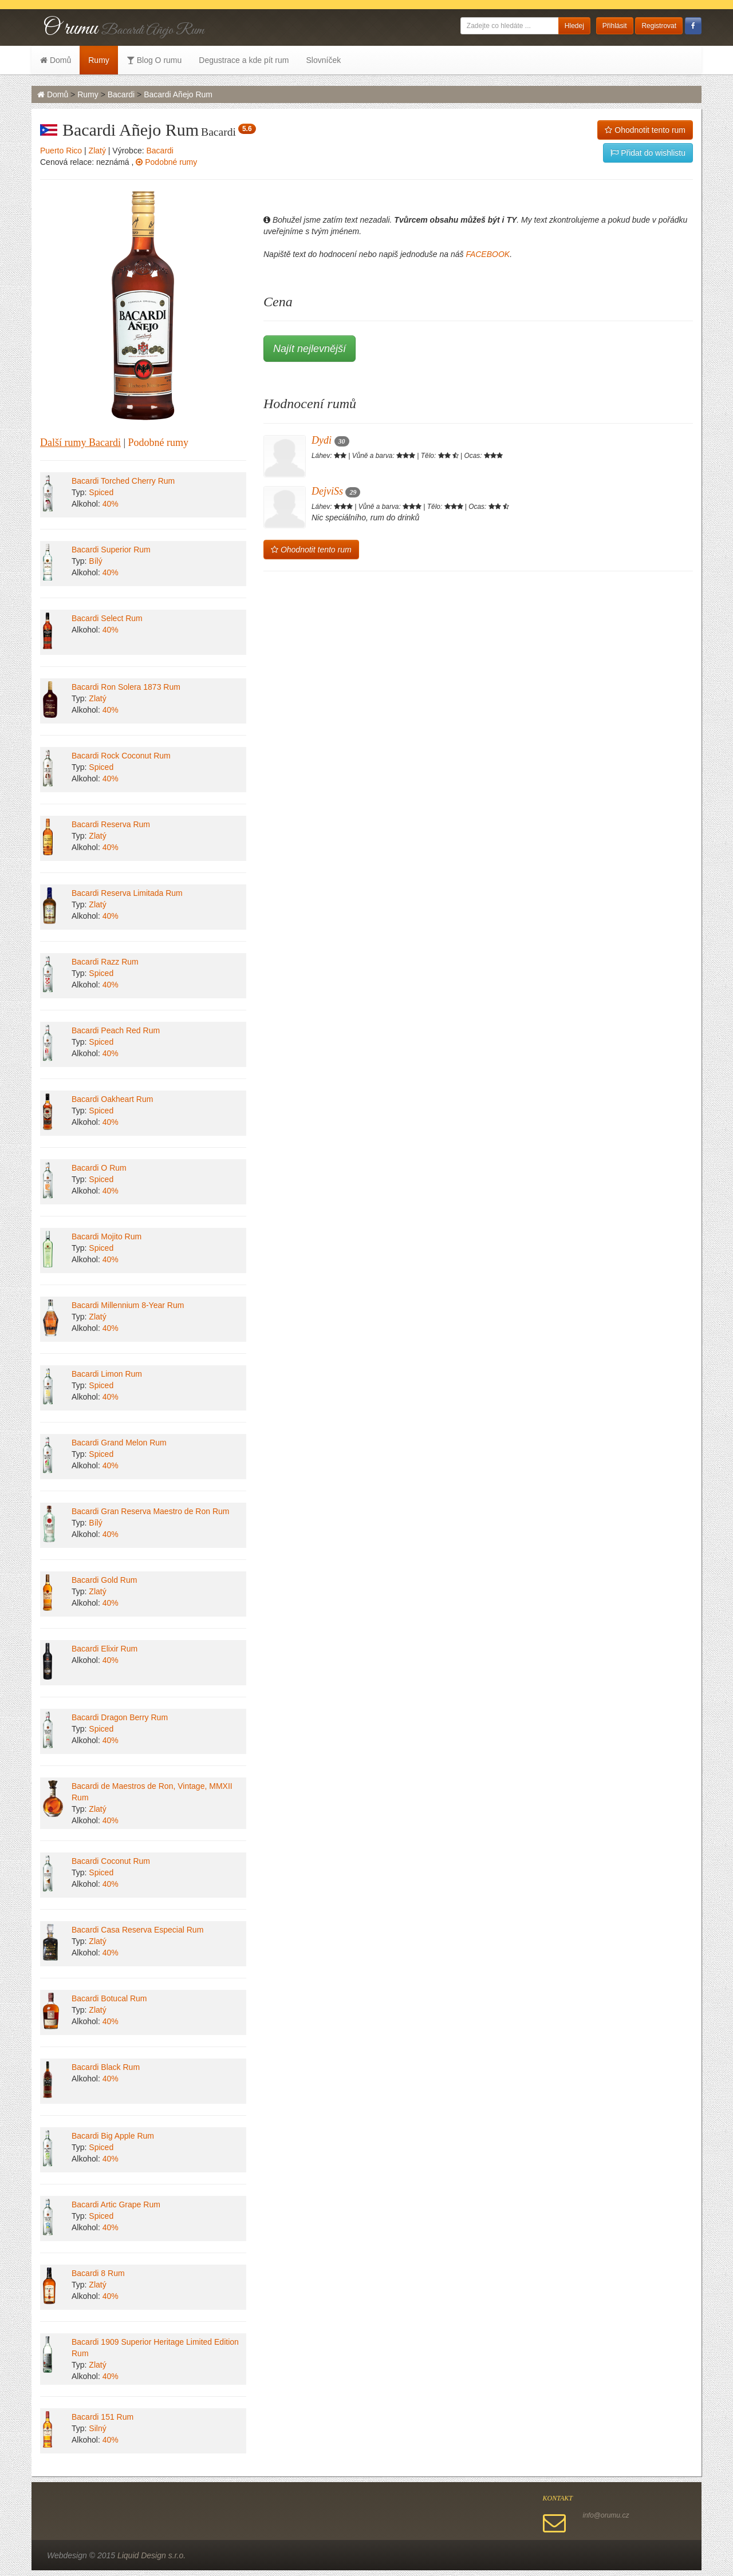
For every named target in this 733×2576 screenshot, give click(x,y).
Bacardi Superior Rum (111, 549)
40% (111, 503)
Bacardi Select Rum (107, 618)
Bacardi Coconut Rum (111, 1861)
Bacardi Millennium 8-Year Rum (128, 1305)
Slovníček (323, 60)
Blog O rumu (154, 60)
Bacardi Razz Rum (105, 961)
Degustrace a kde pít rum (244, 60)
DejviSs (336, 491)
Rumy (98, 60)
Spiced (101, 492)
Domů (55, 60)
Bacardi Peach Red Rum (116, 1030)
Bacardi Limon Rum (107, 1373)
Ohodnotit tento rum (645, 130)
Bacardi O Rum (99, 1167)
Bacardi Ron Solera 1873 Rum (126, 687)
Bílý (95, 561)
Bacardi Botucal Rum (109, 1998)
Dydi (330, 440)
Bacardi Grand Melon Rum (119, 1442)
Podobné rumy (166, 162)
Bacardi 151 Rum (102, 2416)
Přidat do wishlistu (647, 152)
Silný (97, 2428)
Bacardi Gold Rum (104, 1580)
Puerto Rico (61, 150)
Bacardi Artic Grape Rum (116, 2204)
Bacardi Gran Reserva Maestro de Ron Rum (150, 1511)
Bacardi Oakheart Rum (112, 1099)
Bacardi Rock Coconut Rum (121, 755)
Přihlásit (614, 26)
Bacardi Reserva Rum (111, 824)
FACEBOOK (488, 254)
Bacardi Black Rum (106, 2067)
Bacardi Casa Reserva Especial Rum (137, 1929)
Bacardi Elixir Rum (104, 1648)
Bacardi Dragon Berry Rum (120, 1717)
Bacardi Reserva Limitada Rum (127, 893)
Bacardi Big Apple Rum (113, 2135)
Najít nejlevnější (309, 348)
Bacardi (121, 94)
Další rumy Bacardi (80, 442)
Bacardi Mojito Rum (106, 1236)
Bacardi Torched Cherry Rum (123, 480)
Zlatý (97, 150)
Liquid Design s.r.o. (151, 2555)
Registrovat (658, 26)
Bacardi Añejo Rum (178, 94)
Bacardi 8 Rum (98, 2273)
